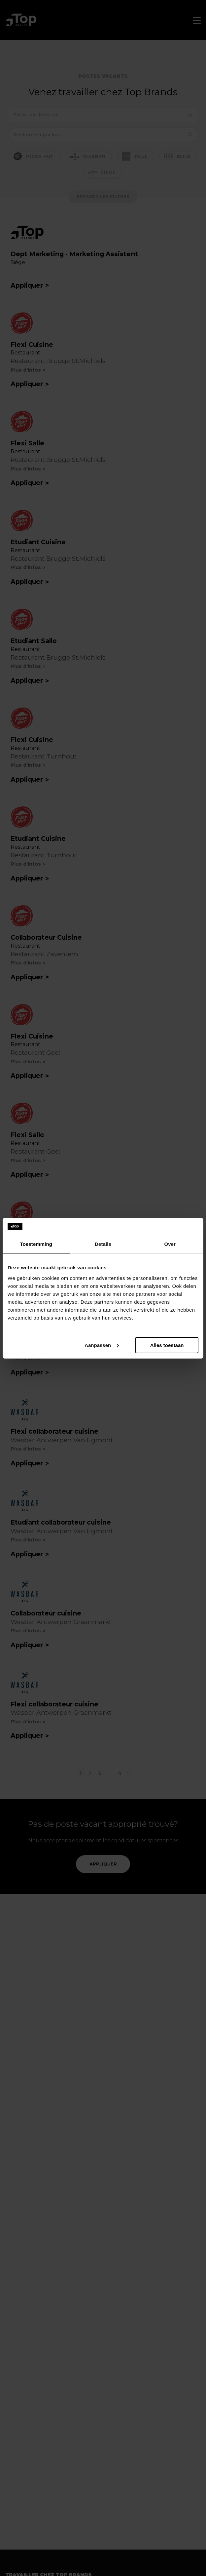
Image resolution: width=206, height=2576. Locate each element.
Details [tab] (103, 1244)
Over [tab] (170, 1244)
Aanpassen (102, 1345)
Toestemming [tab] (36, 1244)
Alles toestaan (167, 1345)
